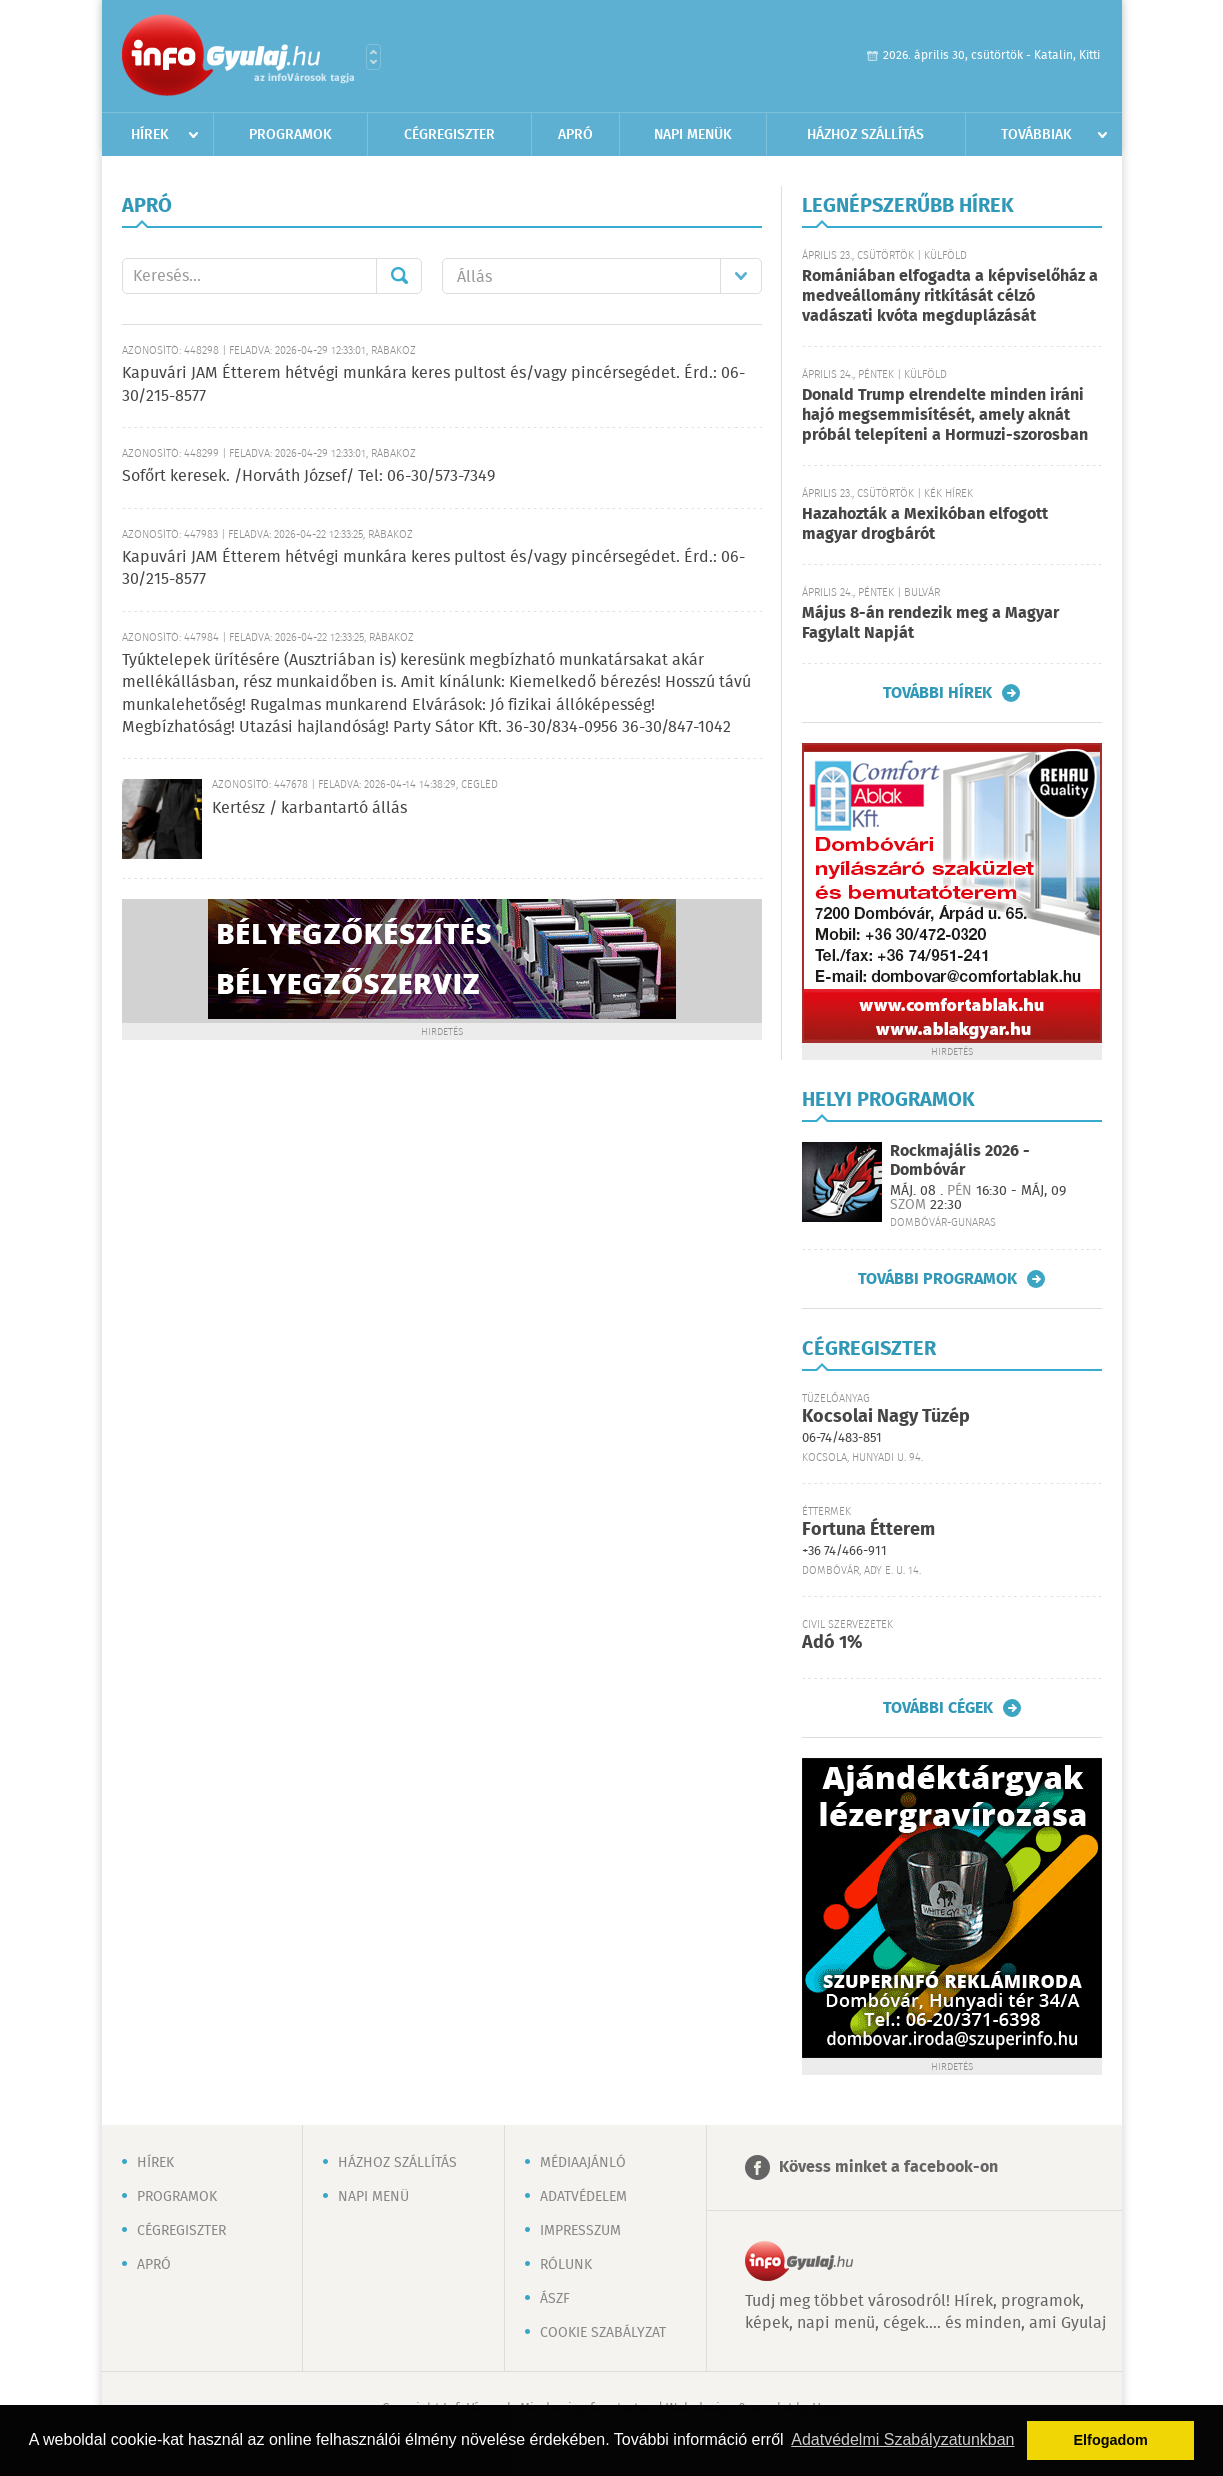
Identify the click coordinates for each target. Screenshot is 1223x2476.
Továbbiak (1036, 135)
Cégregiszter (449, 135)
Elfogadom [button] (1111, 2440)
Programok (290, 135)
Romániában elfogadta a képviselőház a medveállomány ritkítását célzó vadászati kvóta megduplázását (950, 296)
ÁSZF (555, 2299)
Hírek (150, 135)
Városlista (373, 57)
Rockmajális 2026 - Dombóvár (960, 1161)
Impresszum (580, 2231)
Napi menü (373, 2197)
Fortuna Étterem (868, 1530)
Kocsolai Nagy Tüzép (886, 1417)
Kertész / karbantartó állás (309, 808)
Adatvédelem (583, 2197)
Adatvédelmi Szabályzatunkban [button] (902, 2439)
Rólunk (566, 2265)
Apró (575, 135)
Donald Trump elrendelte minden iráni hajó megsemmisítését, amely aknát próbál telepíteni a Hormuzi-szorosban (945, 415)
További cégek (938, 1708)
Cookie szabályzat (603, 2333)
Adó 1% (832, 1643)
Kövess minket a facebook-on (888, 2167)
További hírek (937, 693)
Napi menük (693, 135)
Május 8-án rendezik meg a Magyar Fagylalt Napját (930, 623)
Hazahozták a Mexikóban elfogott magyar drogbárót (925, 524)
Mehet (399, 276)
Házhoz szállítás (865, 135)
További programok (937, 1279)
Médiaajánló (583, 2163)
